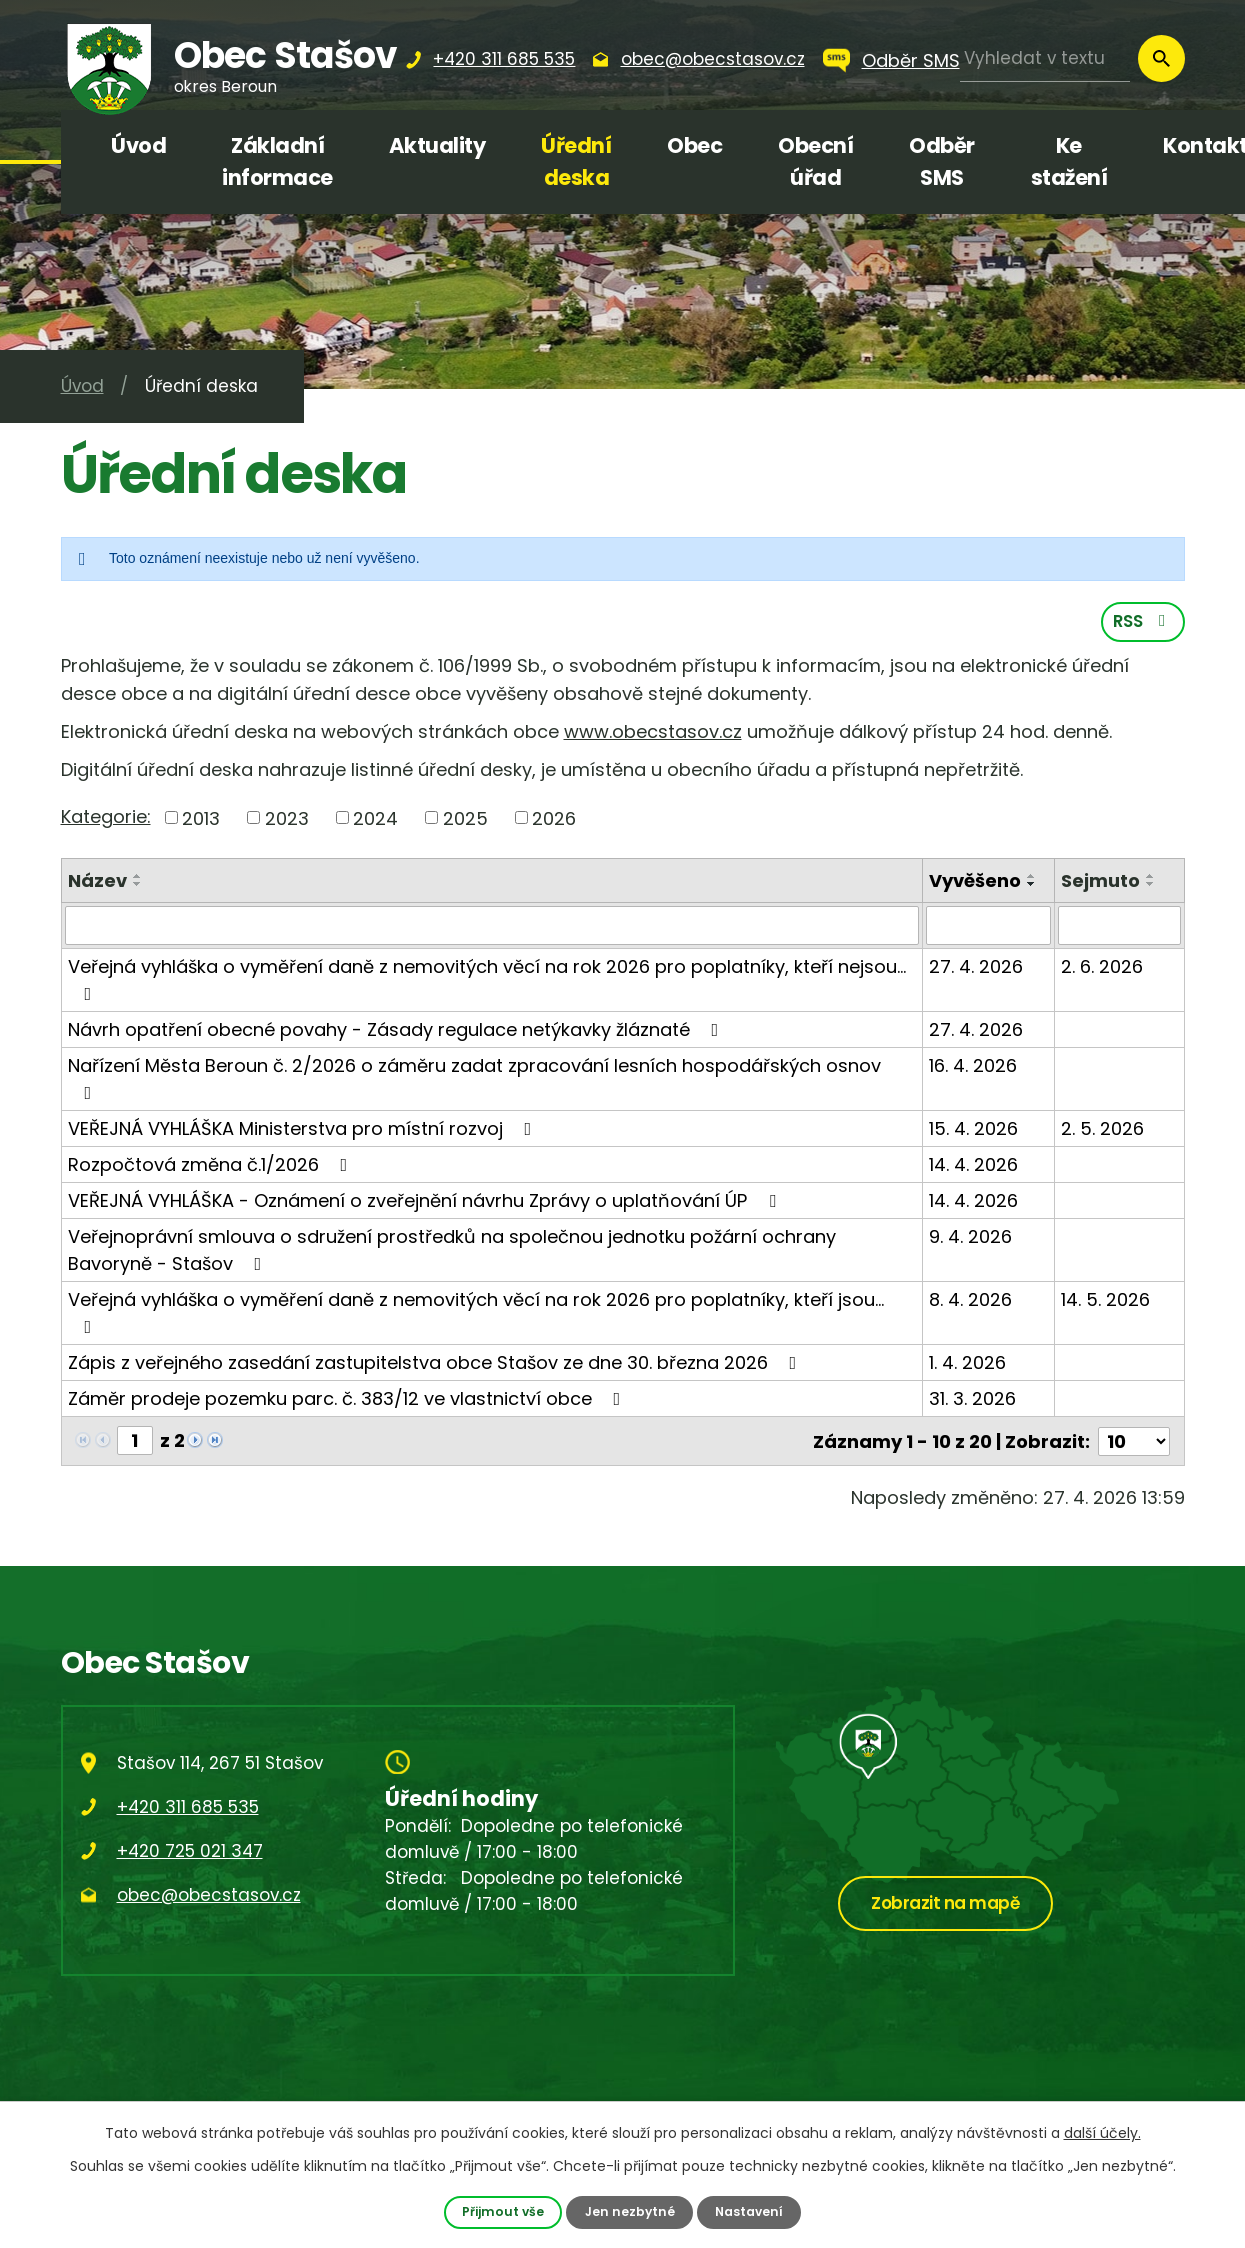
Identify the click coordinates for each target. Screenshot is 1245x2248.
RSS (1143, 624)
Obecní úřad (815, 161)
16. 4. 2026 (974, 1067)
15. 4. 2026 (974, 1130)
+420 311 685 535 (188, 1808)
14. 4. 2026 (974, 1166)
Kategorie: (106, 818)
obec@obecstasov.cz (209, 1896)
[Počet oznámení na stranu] (1134, 1442)
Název (97, 883)
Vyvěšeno (976, 883)
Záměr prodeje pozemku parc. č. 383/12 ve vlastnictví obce (348, 1400)
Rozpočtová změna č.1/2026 (212, 1166)
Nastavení (750, 2211)
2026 (554, 820)
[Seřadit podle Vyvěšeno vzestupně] (1033, 879)
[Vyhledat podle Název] (492, 928)
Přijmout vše (501, 2211)
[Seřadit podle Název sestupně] (138, 887)
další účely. (1102, 2133)
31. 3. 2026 (973, 1400)
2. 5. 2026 (1102, 1130)
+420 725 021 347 (190, 1852)
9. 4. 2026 (971, 1238)
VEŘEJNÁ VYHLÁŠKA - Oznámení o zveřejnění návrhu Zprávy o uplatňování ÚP (426, 1202)
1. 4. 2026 (968, 1364)
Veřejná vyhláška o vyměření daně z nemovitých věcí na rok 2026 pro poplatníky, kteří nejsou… (487, 980)
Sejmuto (1100, 883)
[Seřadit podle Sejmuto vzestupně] (1151, 879)
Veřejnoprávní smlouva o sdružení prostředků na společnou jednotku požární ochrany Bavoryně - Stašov (452, 1252)
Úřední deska (576, 161)
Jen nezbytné (629, 2211)
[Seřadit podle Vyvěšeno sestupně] (1033, 887)
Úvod (138, 145)
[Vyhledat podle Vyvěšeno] (989, 928)
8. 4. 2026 (971, 1301)
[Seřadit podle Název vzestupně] (138, 879)
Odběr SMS (911, 60)
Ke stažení (1069, 161)
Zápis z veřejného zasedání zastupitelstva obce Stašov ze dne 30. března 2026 (436, 1364)
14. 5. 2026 (1105, 1301)
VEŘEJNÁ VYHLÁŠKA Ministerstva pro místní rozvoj (304, 1130)
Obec (694, 145)
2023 (287, 820)
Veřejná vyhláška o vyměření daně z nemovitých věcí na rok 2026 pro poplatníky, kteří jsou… (476, 1313)
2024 (375, 820)
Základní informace (277, 161)
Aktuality (437, 145)
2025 (465, 820)
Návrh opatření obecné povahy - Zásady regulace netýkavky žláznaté (397, 1031)
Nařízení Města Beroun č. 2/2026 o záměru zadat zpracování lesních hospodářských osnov (474, 1079)
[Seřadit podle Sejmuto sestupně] (1151, 887)
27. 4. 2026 (977, 968)
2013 (201, 820)
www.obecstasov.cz (653, 734)
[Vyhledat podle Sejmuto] (1119, 928)
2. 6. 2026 (1102, 968)
